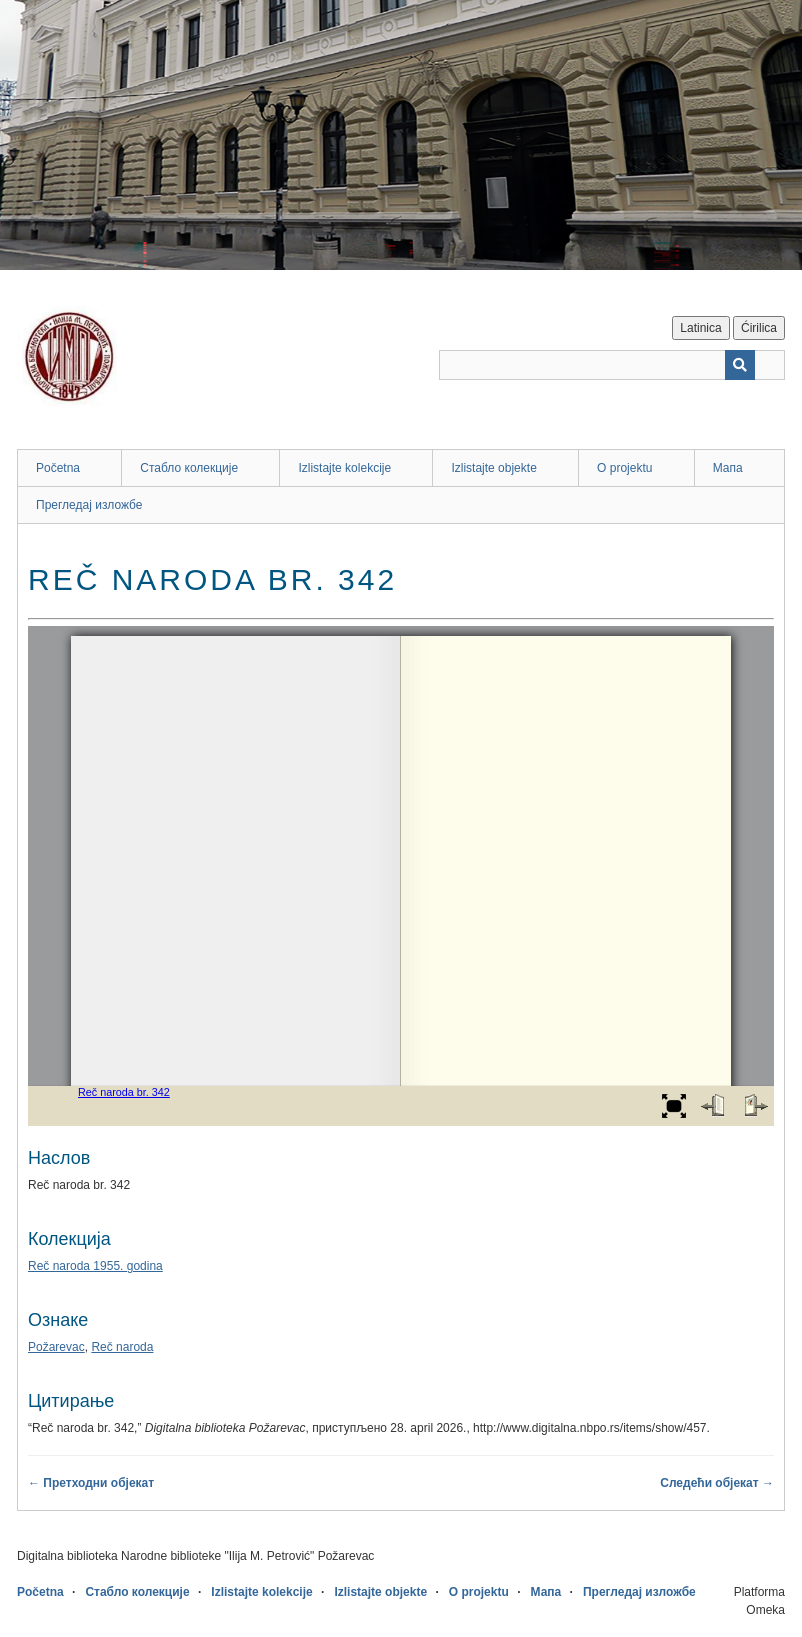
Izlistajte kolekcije (344, 468)
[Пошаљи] (740, 365)
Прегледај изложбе (89, 505)
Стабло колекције (189, 468)
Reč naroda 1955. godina (95, 1266)
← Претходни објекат (91, 1483)
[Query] (612, 365)
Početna (58, 468)
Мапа (728, 468)
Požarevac (56, 1347)
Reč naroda (122, 1347)
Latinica (700, 328)
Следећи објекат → (717, 1483)
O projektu (624, 468)
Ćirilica (759, 328)
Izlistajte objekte (493, 468)
